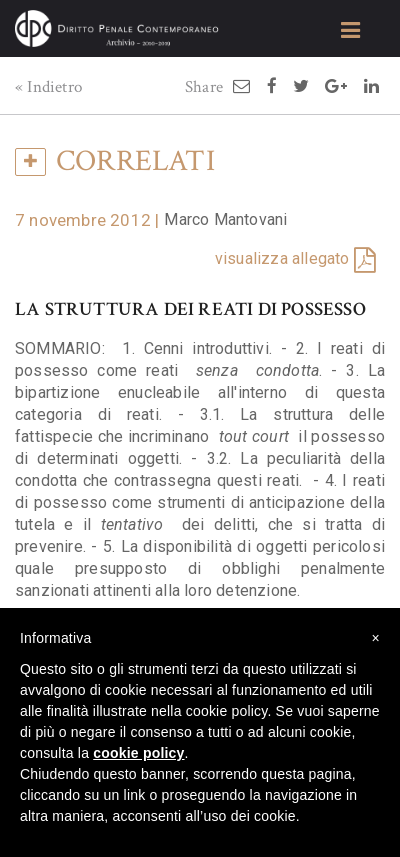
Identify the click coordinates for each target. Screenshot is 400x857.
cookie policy (138, 753)
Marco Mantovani (225, 219)
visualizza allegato (282, 258)
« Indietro (48, 87)
